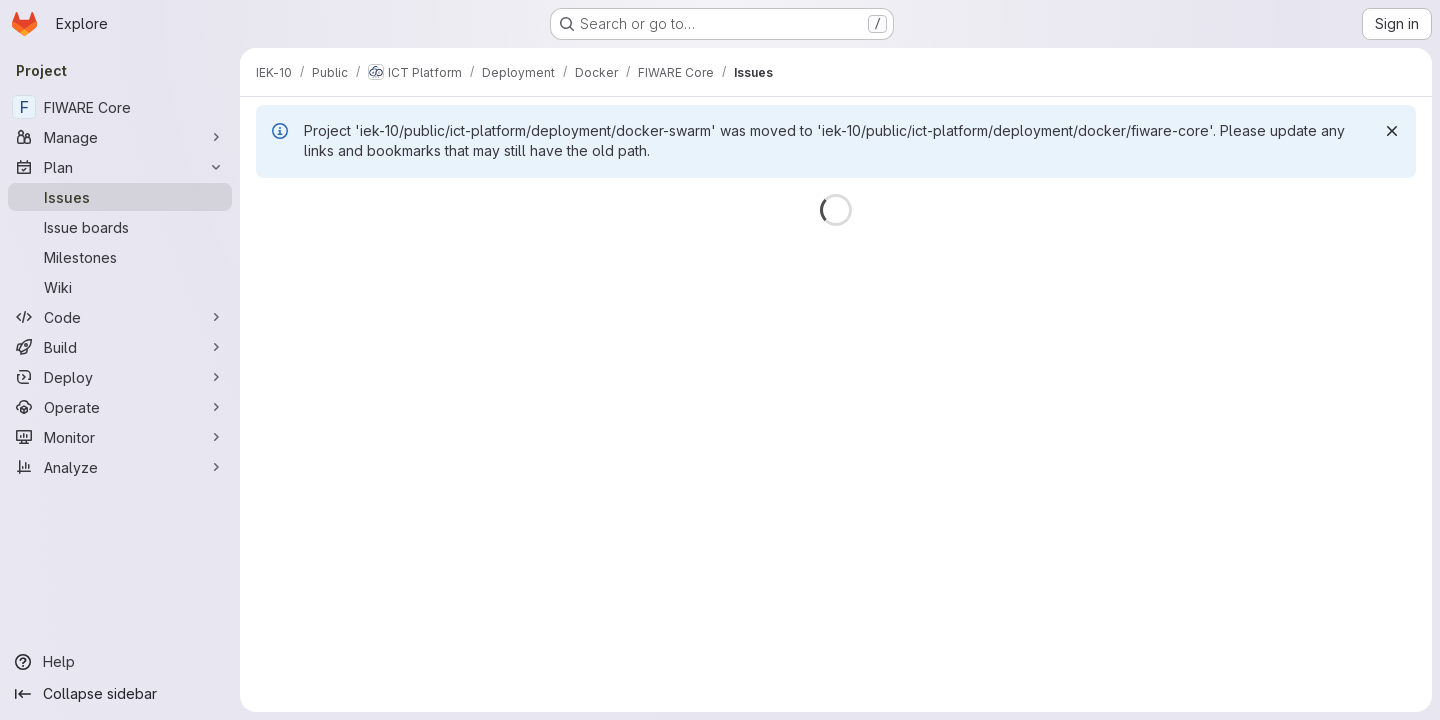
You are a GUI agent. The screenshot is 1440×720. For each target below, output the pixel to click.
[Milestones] (120, 257)
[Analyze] (120, 467)
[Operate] (120, 407)
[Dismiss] (1392, 131)
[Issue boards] (120, 227)
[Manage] (120, 137)
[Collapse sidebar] (120, 694)
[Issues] (120, 197)
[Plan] (120, 167)
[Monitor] (120, 437)
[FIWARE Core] (120, 107)
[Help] (120, 662)
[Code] (120, 317)
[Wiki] (120, 287)
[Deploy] (120, 377)
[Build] (120, 347)
